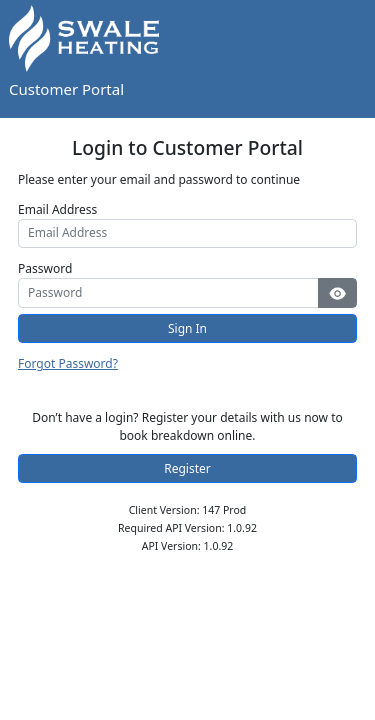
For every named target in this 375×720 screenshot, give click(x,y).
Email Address (57, 209)
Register (187, 468)
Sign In (187, 328)
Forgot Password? (68, 363)
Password (45, 268)
